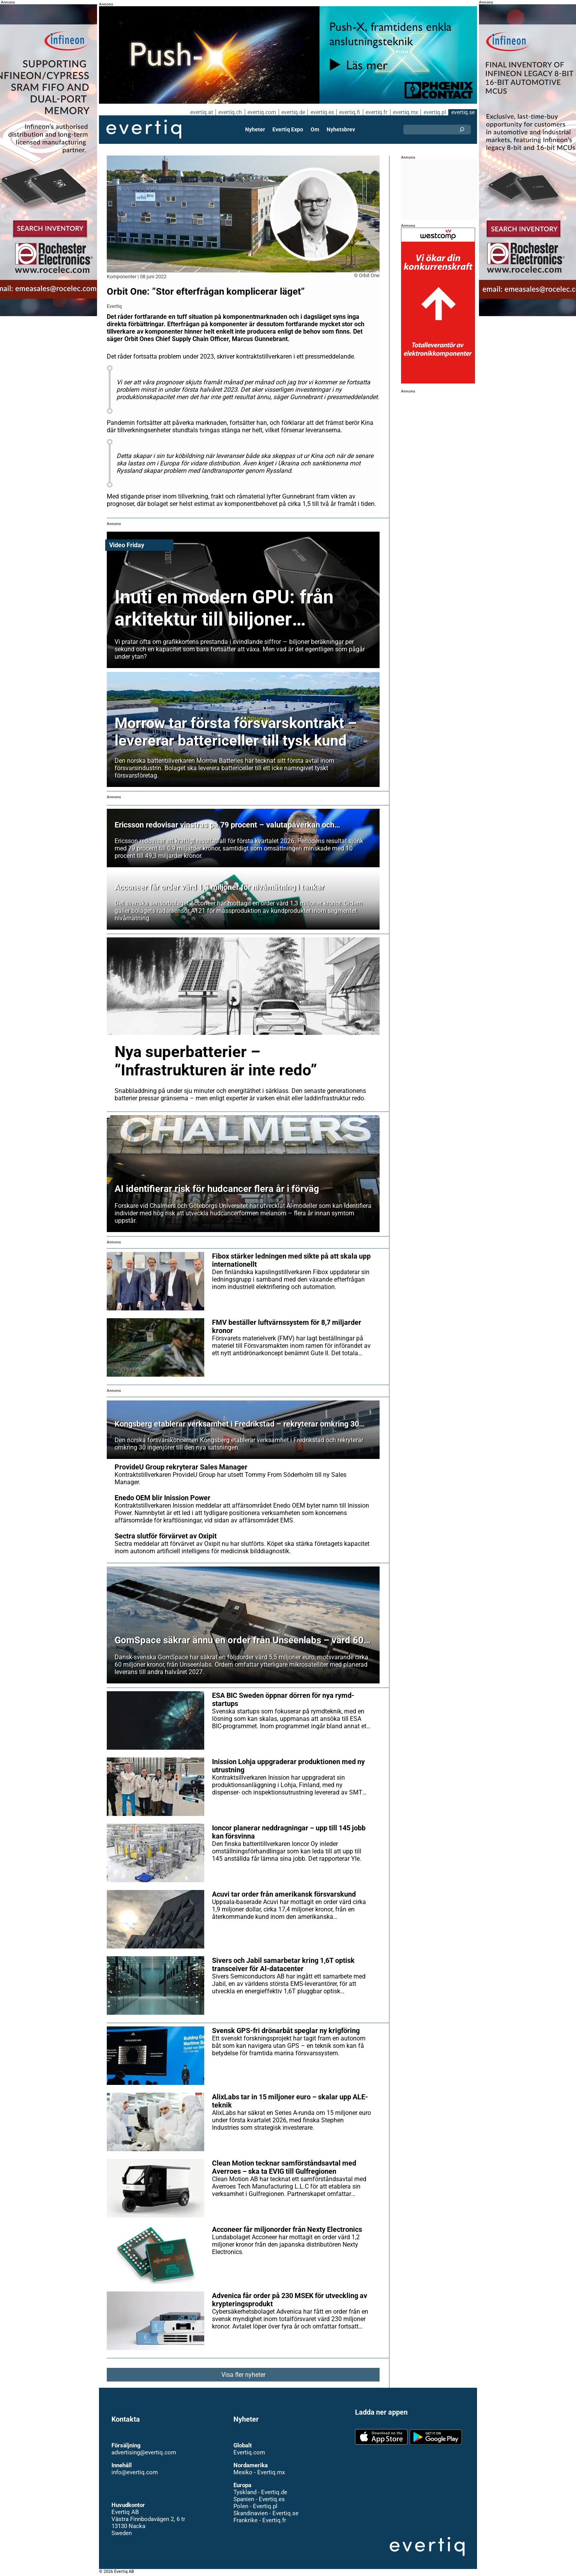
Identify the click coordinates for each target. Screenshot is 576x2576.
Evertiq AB (143, 129)
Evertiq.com (249, 2452)
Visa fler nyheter (243, 2374)
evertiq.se (463, 112)
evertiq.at (200, 112)
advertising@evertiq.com (143, 2452)
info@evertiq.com (134, 2472)
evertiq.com (260, 112)
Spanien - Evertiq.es (258, 2499)
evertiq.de (292, 112)
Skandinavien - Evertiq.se (265, 2513)
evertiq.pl (434, 112)
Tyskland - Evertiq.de (260, 2492)
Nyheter (255, 129)
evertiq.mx (404, 112)
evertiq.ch (229, 112)
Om (315, 129)
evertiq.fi (349, 112)
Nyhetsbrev (341, 129)
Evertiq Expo (287, 129)
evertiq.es (321, 112)
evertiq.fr (376, 112)
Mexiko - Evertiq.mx (258, 2472)
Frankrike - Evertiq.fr (259, 2520)
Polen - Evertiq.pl (255, 2506)
